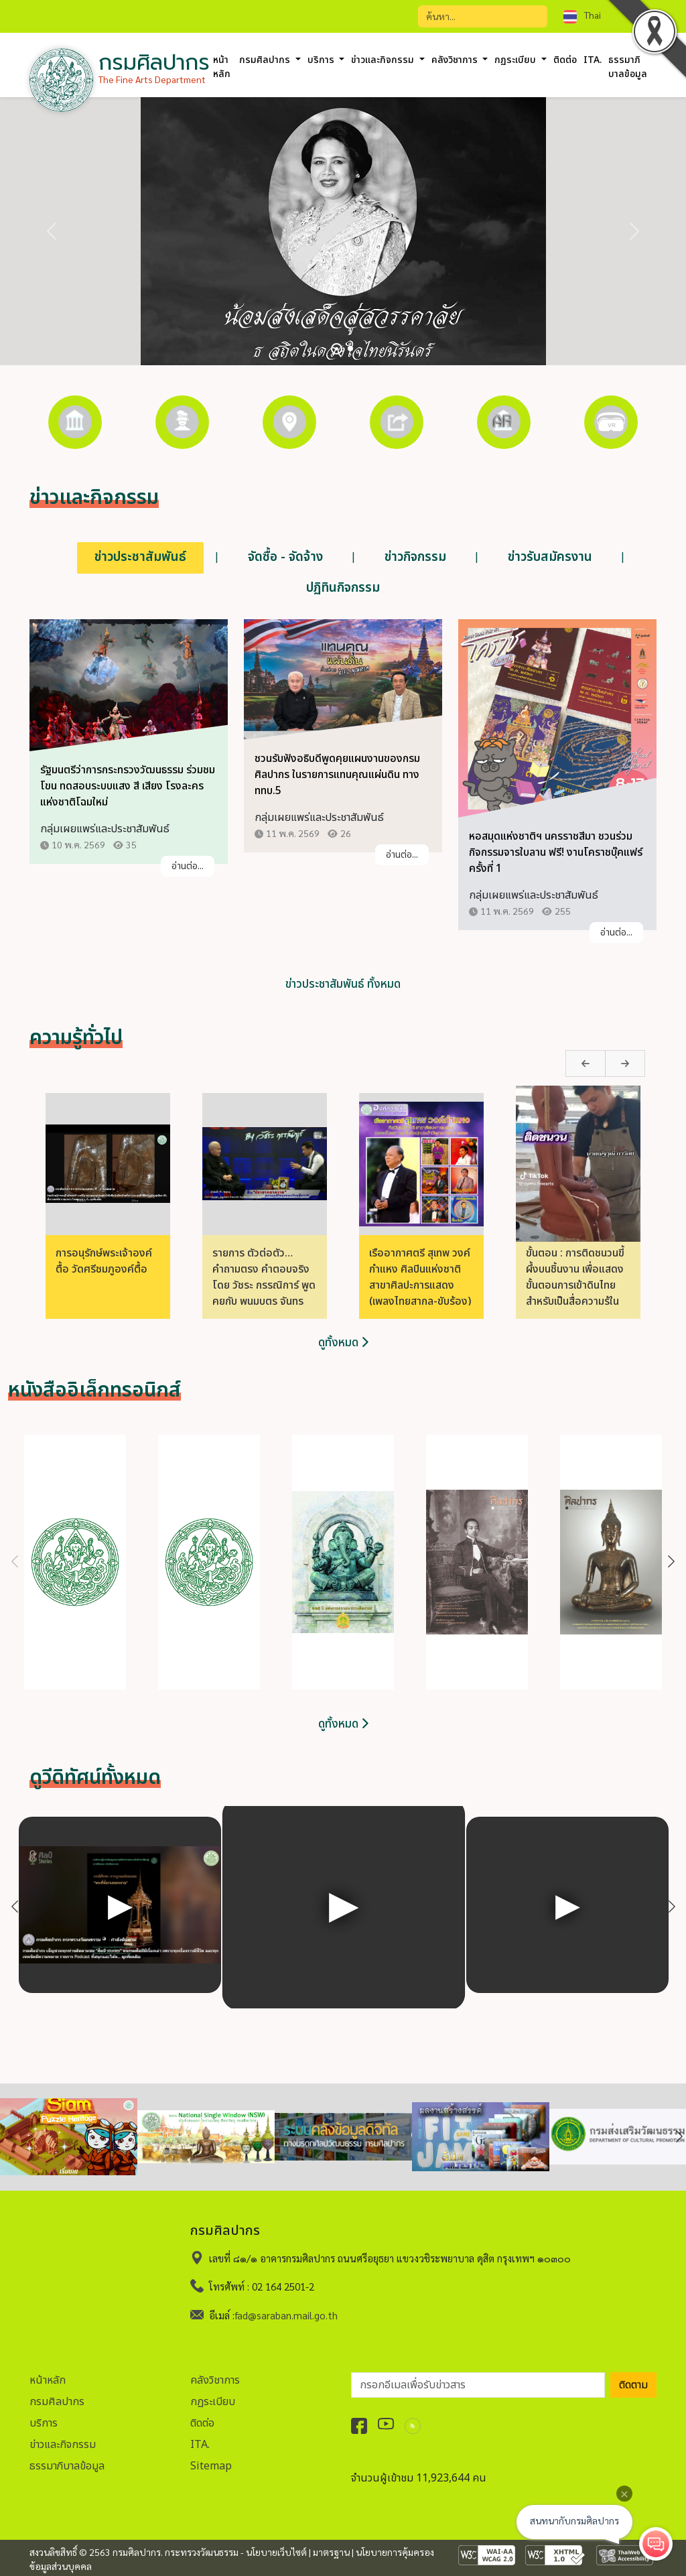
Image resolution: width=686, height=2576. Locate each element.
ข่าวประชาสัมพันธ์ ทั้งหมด (343, 984)
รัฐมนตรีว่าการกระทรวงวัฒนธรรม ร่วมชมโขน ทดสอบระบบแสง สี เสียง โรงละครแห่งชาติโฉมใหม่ (127, 787)
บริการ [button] (322, 60)
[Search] (482, 16)
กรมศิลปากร (56, 2401)
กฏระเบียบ (212, 2401)
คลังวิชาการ (215, 2380)
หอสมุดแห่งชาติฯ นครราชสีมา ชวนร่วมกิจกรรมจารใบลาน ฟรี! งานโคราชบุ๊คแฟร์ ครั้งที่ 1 (555, 853)
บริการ (43, 2422)
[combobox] (602, 14)
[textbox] (602, 14)
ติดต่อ (565, 60)
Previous (560, 1064)
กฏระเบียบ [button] (516, 60)
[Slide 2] (350, 348)
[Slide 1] (337, 349)
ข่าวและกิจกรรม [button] (384, 60)
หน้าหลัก (221, 67)
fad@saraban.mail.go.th (286, 2314)
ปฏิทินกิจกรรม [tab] (343, 588)
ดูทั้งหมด (343, 1343)
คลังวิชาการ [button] (455, 60)
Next (599, 1064)
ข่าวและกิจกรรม (62, 2444)
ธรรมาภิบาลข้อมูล (67, 2465)
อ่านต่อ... (188, 867)
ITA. (593, 60)
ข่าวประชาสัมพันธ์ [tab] (140, 557)
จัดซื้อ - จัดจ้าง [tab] (285, 557)
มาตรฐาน (331, 2552)
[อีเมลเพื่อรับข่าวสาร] (478, 2384)
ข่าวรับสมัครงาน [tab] (550, 557)
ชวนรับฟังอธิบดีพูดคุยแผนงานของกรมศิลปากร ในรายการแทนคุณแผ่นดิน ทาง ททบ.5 (337, 775)
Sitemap (211, 2465)
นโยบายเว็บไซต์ (276, 2552)
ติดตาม (633, 2384)
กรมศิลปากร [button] (266, 60)
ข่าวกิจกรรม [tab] (415, 557)
